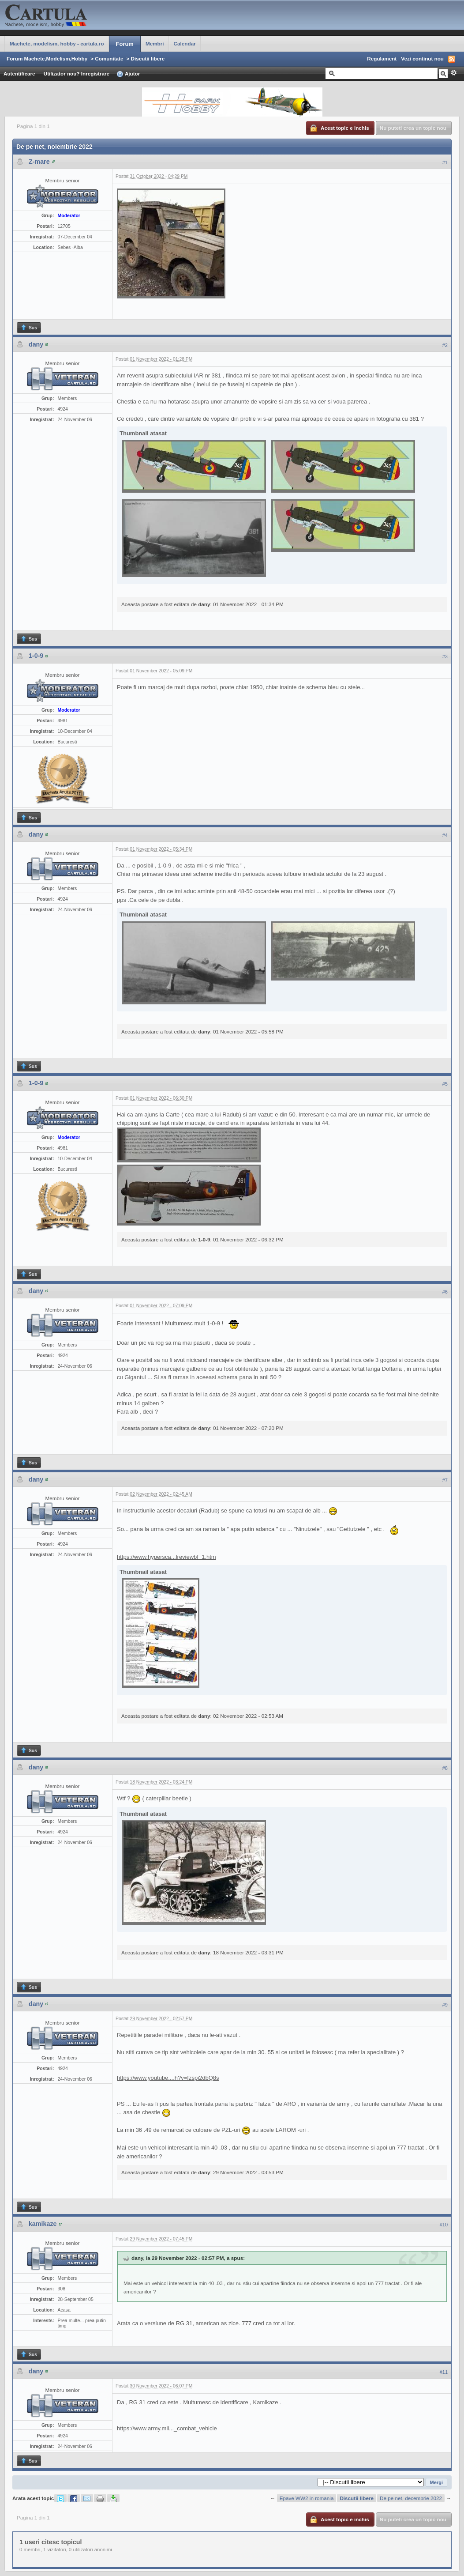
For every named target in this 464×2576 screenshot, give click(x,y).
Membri (155, 43)
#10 (444, 2224)
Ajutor (128, 74)
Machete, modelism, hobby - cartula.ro (57, 43)
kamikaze (43, 2223)
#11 (444, 2372)
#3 (445, 656)
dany (36, 344)
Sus (28, 327)
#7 (445, 1480)
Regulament (382, 58)
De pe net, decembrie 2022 (411, 2498)
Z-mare (39, 161)
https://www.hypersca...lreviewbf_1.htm (166, 1557)
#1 (445, 162)
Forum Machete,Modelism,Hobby (47, 58)
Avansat (453, 72)
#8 (445, 1768)
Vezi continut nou (422, 58)
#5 (445, 1083)
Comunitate (109, 58)
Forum (125, 44)
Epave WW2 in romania (307, 2498)
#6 (445, 1291)
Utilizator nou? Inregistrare (76, 73)
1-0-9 (36, 655)
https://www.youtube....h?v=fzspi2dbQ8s (168, 2077)
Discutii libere (148, 58)
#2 (445, 345)
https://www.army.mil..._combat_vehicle (167, 2428)
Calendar (185, 43)
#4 (445, 835)
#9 (445, 2004)
